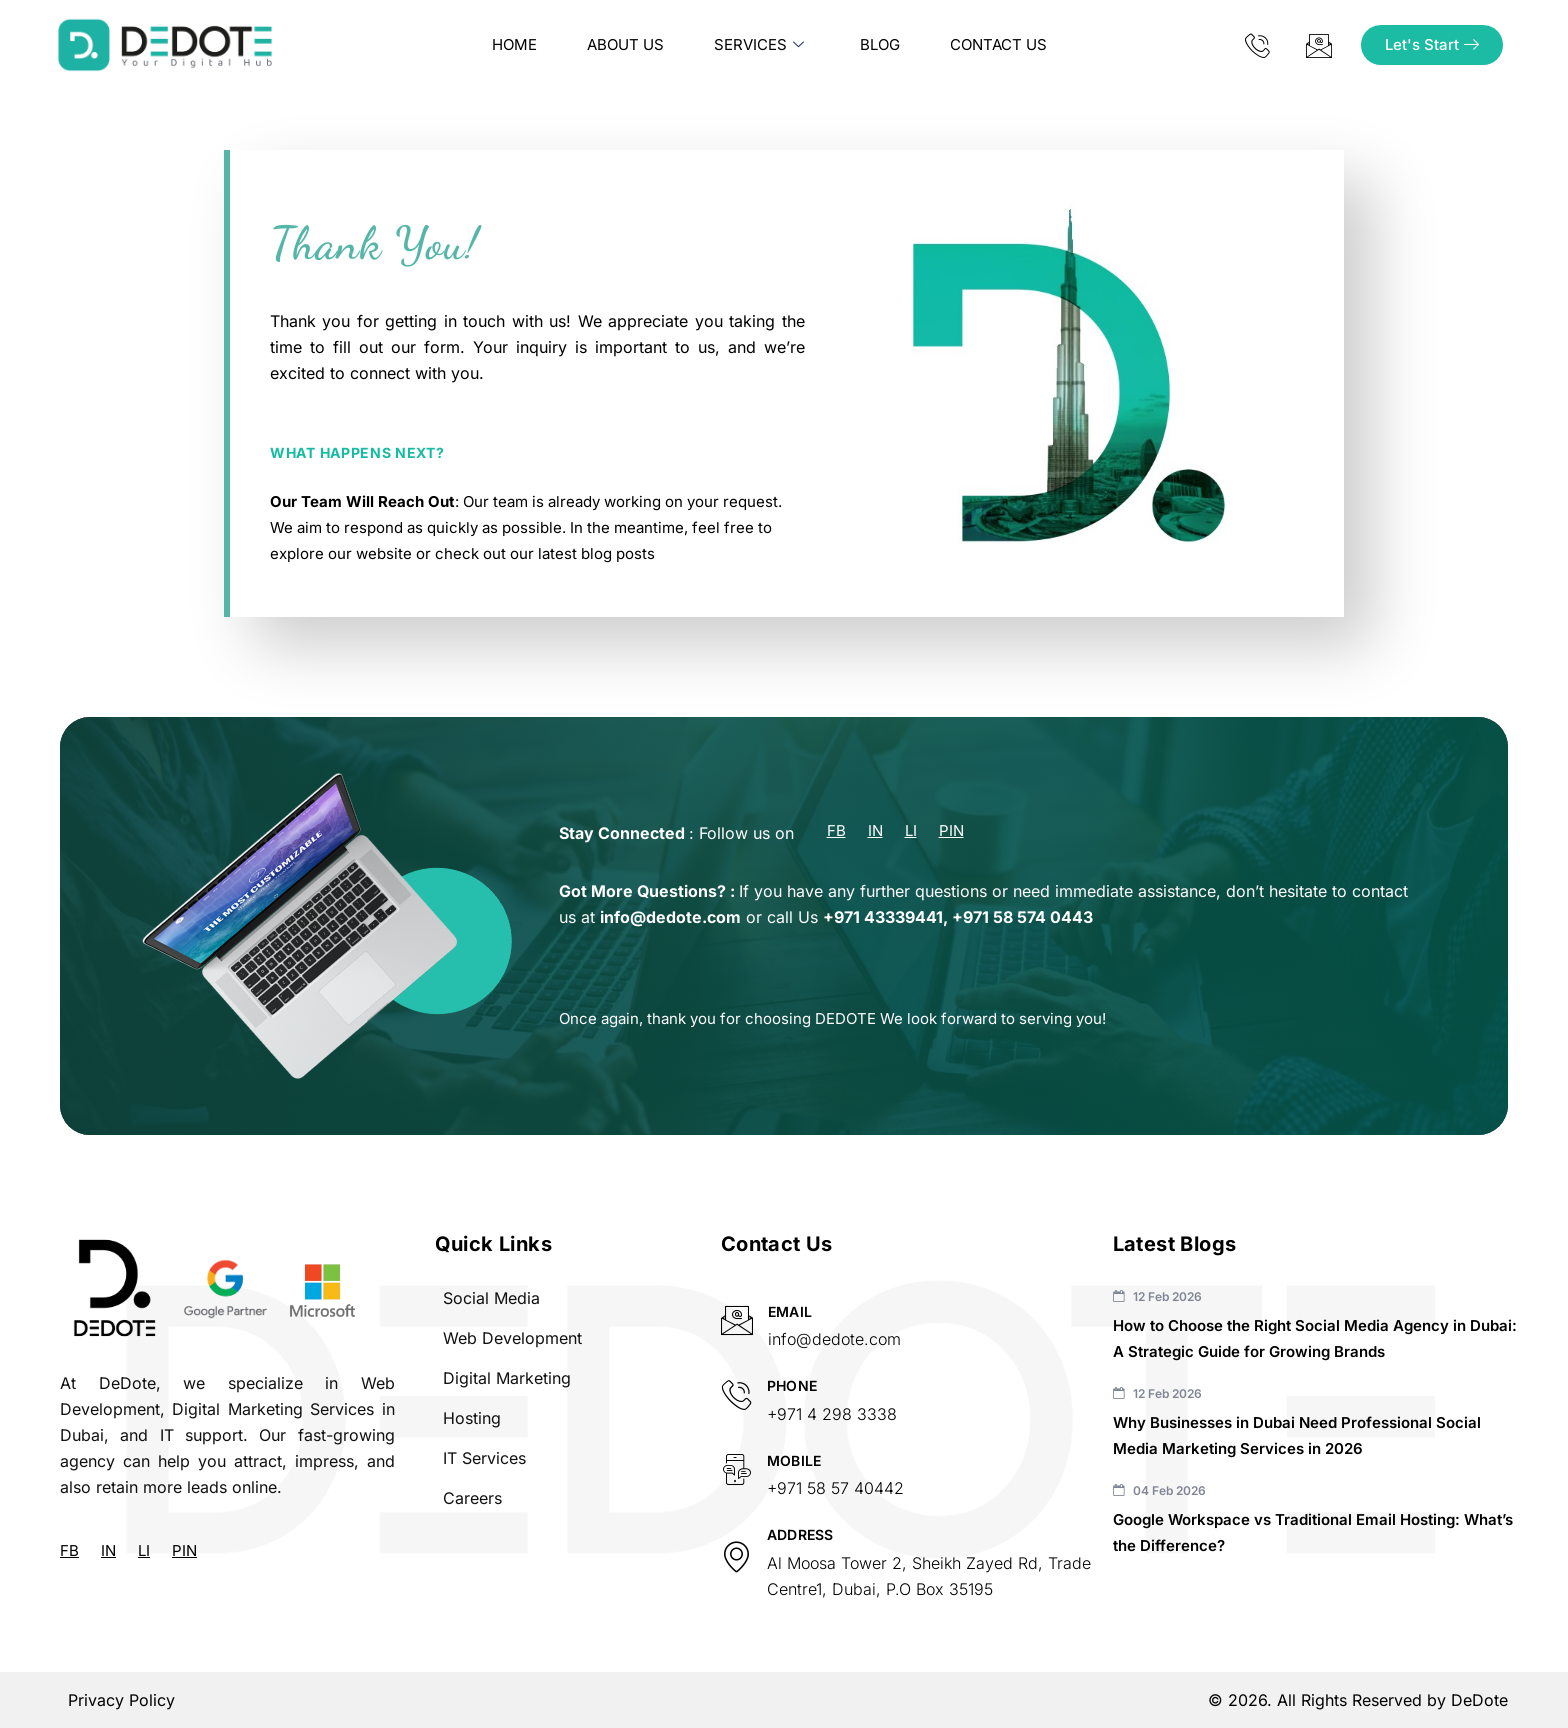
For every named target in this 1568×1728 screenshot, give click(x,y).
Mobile (794, 1460)
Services (759, 45)
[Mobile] (736, 1469)
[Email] (737, 1320)
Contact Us (998, 44)
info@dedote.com (670, 917)
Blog (880, 44)
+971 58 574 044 (1017, 917)
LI (911, 831)
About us (625, 44)
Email (790, 1311)
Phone (792, 1385)
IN (875, 831)
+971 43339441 (883, 917)
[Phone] (736, 1394)
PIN (951, 831)
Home (514, 44)
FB (836, 831)
